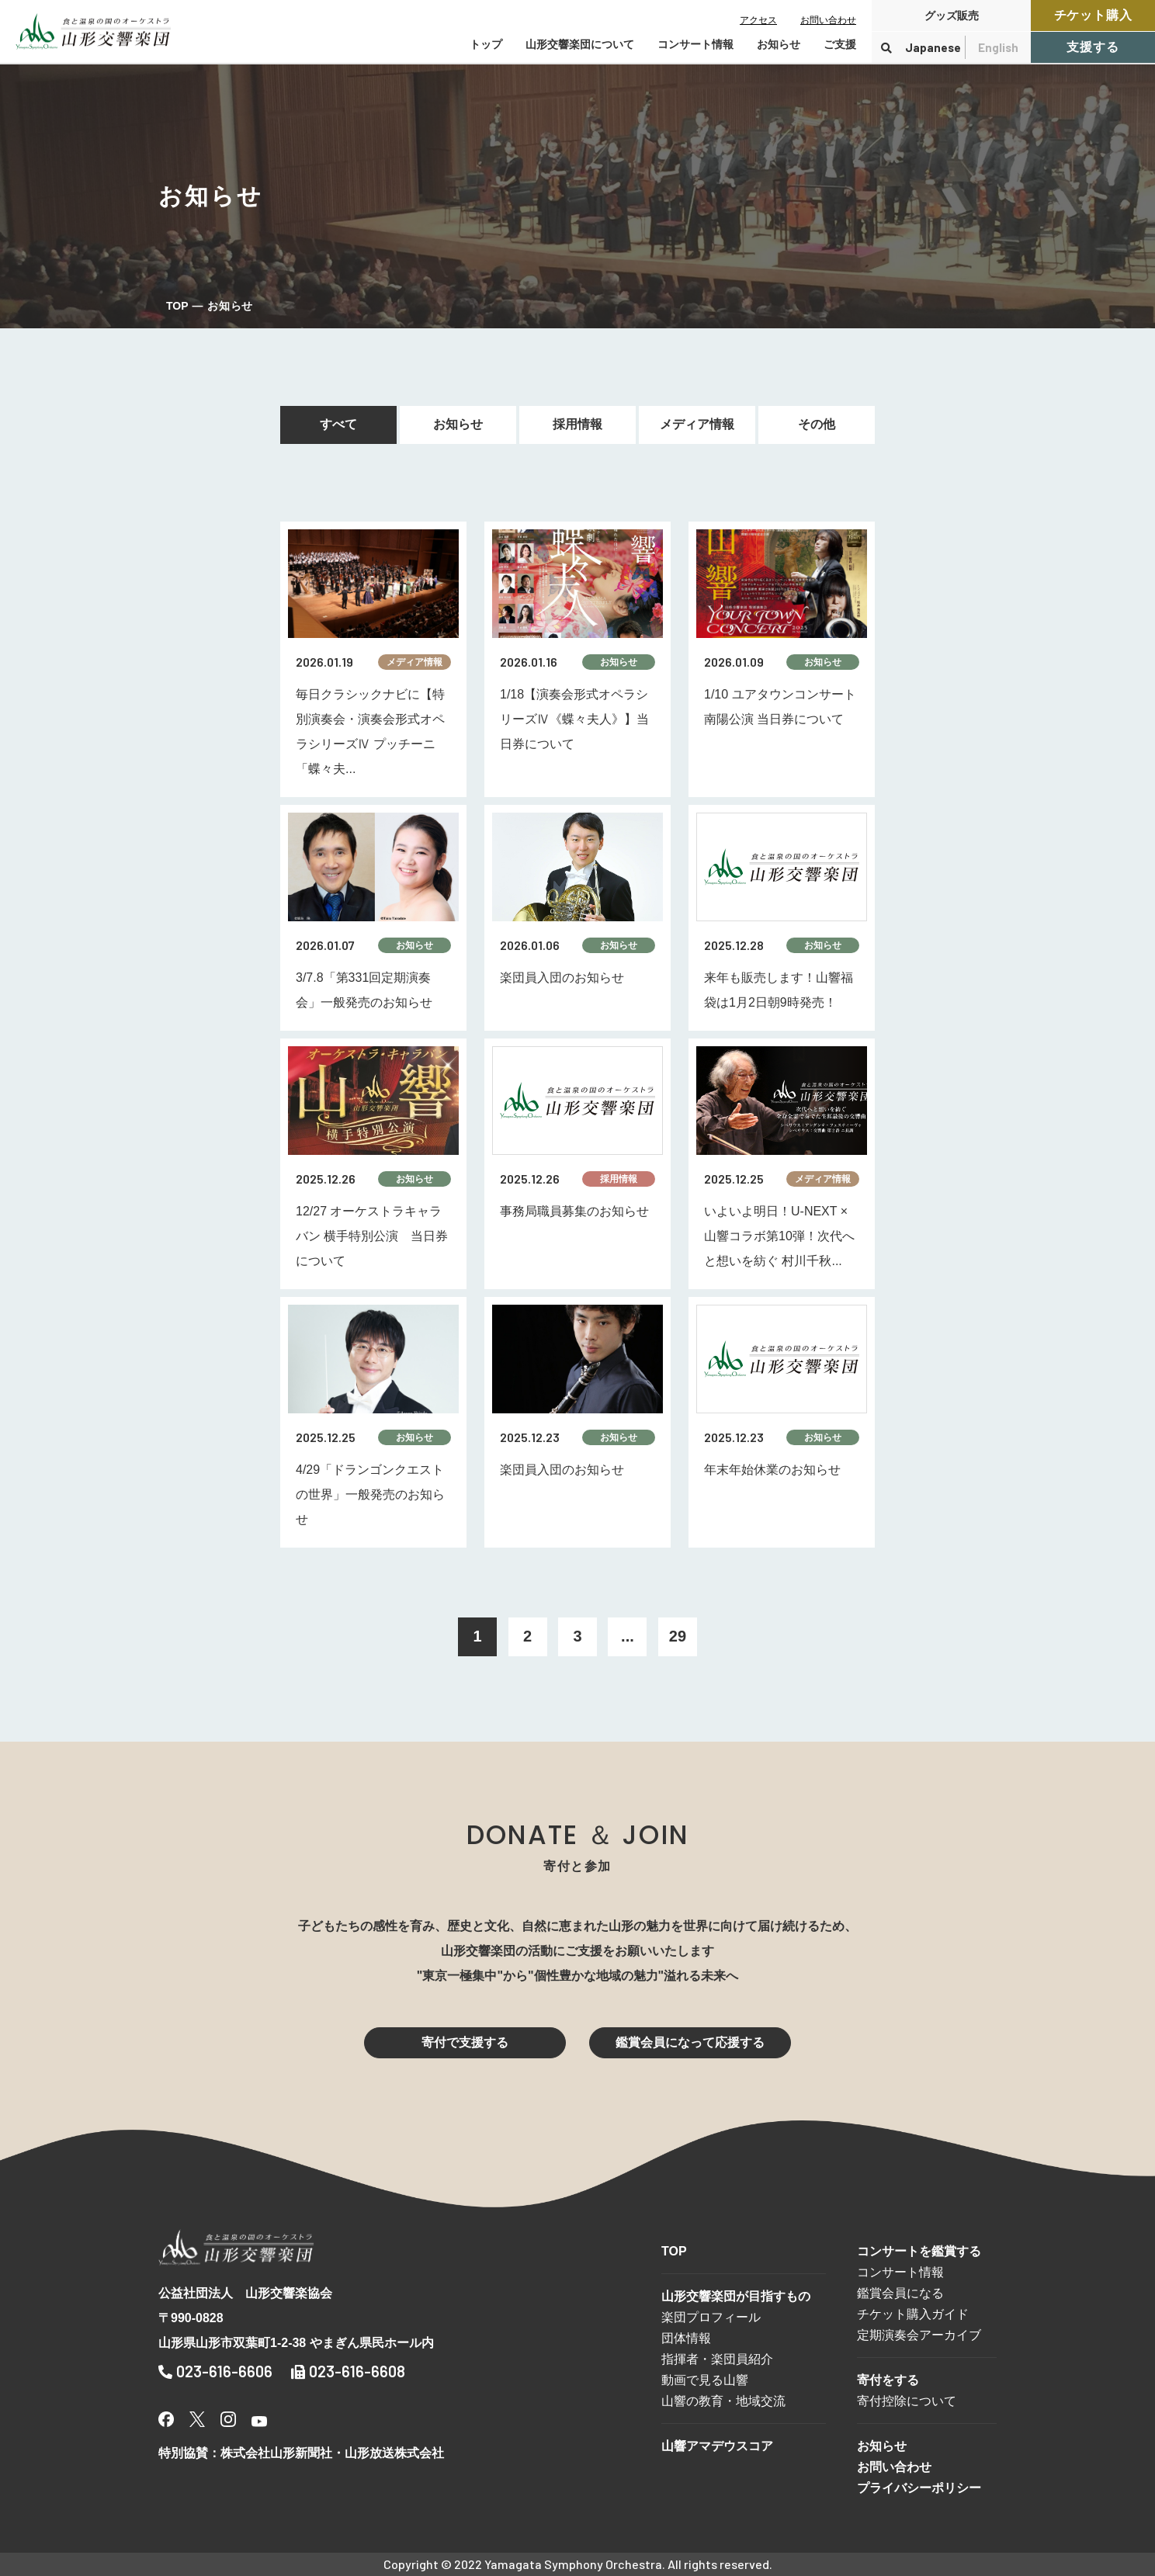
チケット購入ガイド (913, 2314)
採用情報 (577, 424)
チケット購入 (1093, 15)
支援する (1093, 47)
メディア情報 (697, 424)
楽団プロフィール (711, 2317)
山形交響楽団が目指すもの (735, 2296)
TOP (177, 306)
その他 (816, 424)
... (627, 1636)
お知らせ (778, 44)
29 (677, 1636)
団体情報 (686, 2338)
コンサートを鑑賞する (919, 2251)
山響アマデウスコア (717, 2446)
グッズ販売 (951, 15)
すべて (338, 424)
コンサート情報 (900, 2272)
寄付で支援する (464, 2042)
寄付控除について (906, 2401)
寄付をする (888, 2380)
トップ (486, 44)
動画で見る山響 (704, 2380)
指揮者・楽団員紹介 (717, 2359)
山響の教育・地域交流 (723, 2401)
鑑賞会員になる (900, 2293)
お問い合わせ (828, 20)
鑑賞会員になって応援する (690, 2042)
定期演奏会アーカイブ (919, 2335)
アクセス (758, 20)
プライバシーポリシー (919, 2488)
